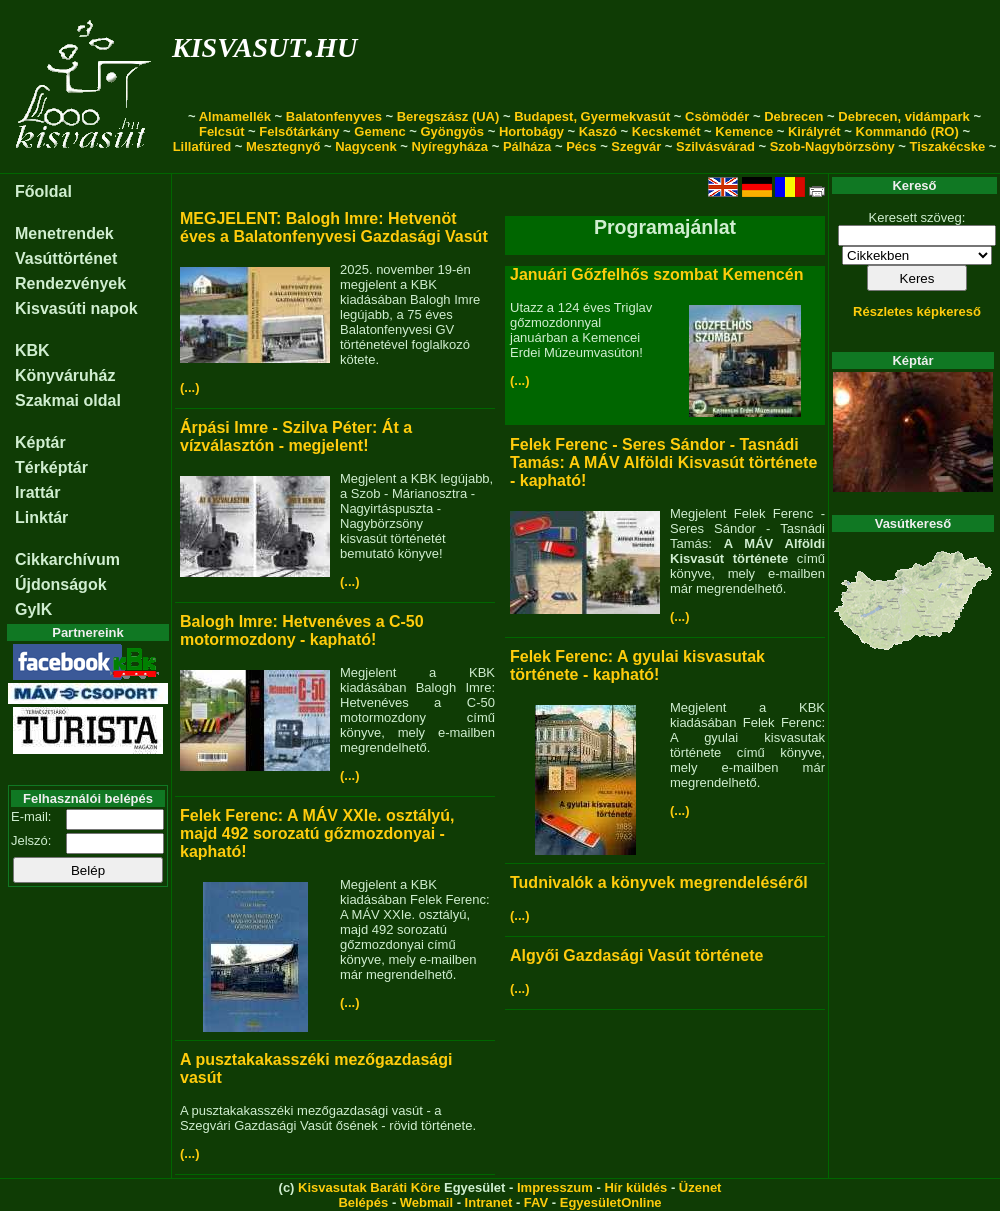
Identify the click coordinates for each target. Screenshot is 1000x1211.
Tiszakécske (947, 146)
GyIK (33, 609)
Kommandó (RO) (907, 131)
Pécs (581, 146)
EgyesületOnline (611, 1202)
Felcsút (222, 131)
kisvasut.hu (264, 43)
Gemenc (379, 131)
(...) (190, 387)
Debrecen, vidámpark (904, 116)
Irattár (37, 492)
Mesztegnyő (283, 146)
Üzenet (700, 1187)
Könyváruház (65, 375)
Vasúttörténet (66, 258)
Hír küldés (635, 1187)
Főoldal (43, 191)
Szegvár (636, 146)
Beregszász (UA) (448, 116)
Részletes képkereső (917, 311)
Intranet (489, 1202)
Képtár (40, 442)
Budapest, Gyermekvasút (592, 116)
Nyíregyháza (449, 146)
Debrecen (793, 116)
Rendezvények (70, 283)
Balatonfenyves (334, 116)
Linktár (41, 517)
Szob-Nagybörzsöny (832, 146)
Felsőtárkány (299, 131)
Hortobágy (531, 131)
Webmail (426, 1202)
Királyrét (814, 131)
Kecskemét (666, 131)
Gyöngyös (452, 131)
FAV (536, 1202)
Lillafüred (202, 146)
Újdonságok (61, 584)
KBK (32, 350)
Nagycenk (365, 146)
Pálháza (527, 146)
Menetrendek (64, 233)
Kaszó (598, 131)
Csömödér (717, 116)
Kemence (744, 131)
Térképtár (51, 467)
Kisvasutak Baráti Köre (369, 1187)
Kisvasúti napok (76, 308)
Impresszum (555, 1187)
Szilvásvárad (715, 146)
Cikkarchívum (67, 559)
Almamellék (235, 116)
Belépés (363, 1202)
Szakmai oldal (68, 400)
